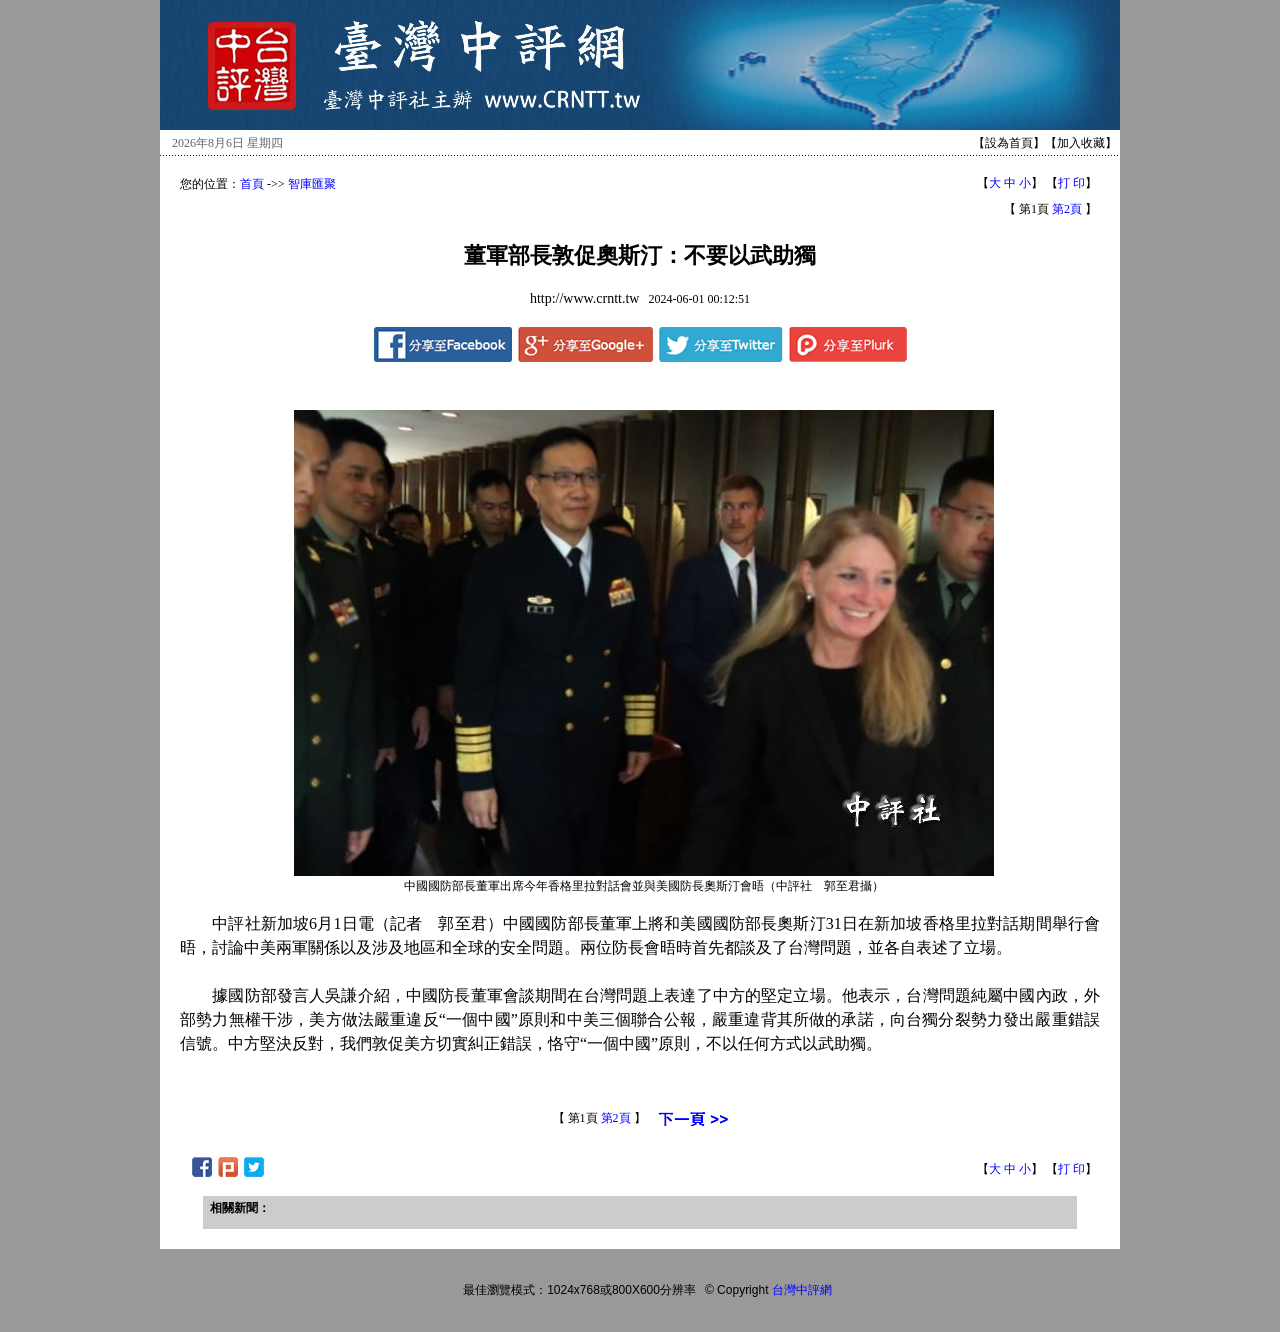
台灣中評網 (802, 1290)
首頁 (252, 184)
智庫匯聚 (312, 184)
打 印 (1071, 183)
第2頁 (1067, 209)
